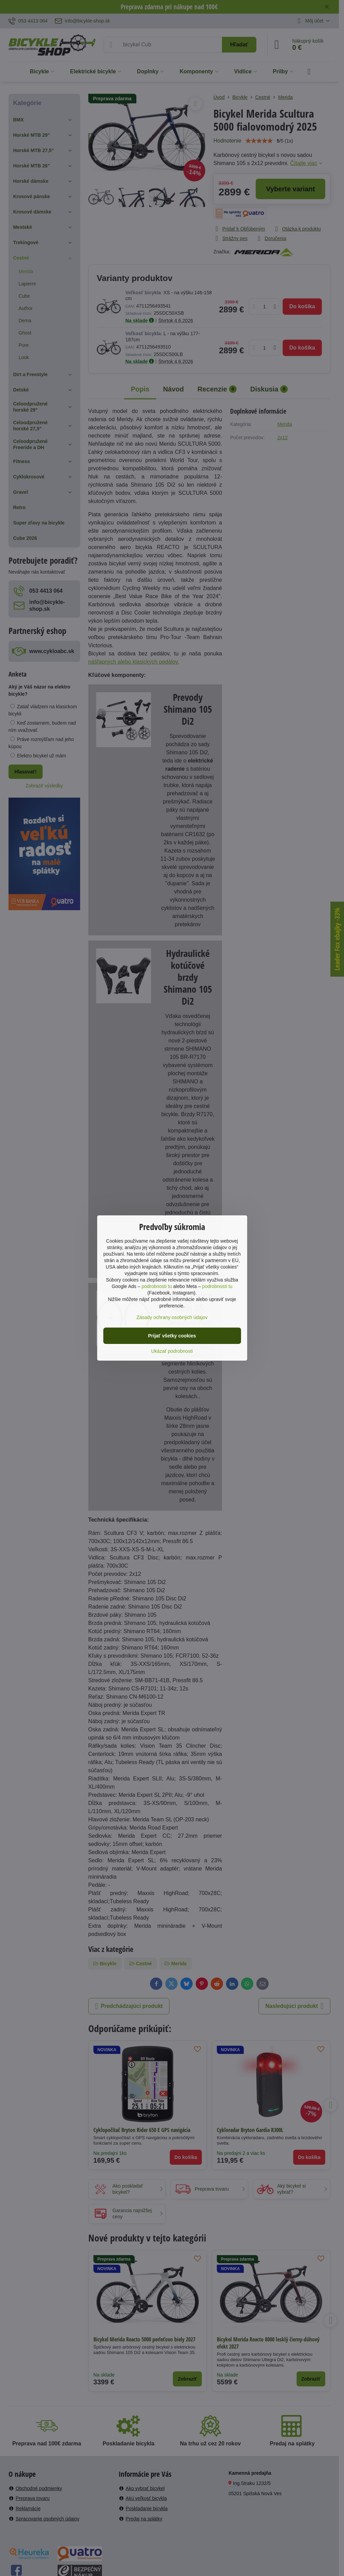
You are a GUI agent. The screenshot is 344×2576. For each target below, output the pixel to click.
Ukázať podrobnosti (172, 1351)
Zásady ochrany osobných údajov (172, 1317)
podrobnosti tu (156, 1286)
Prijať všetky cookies (172, 1335)
